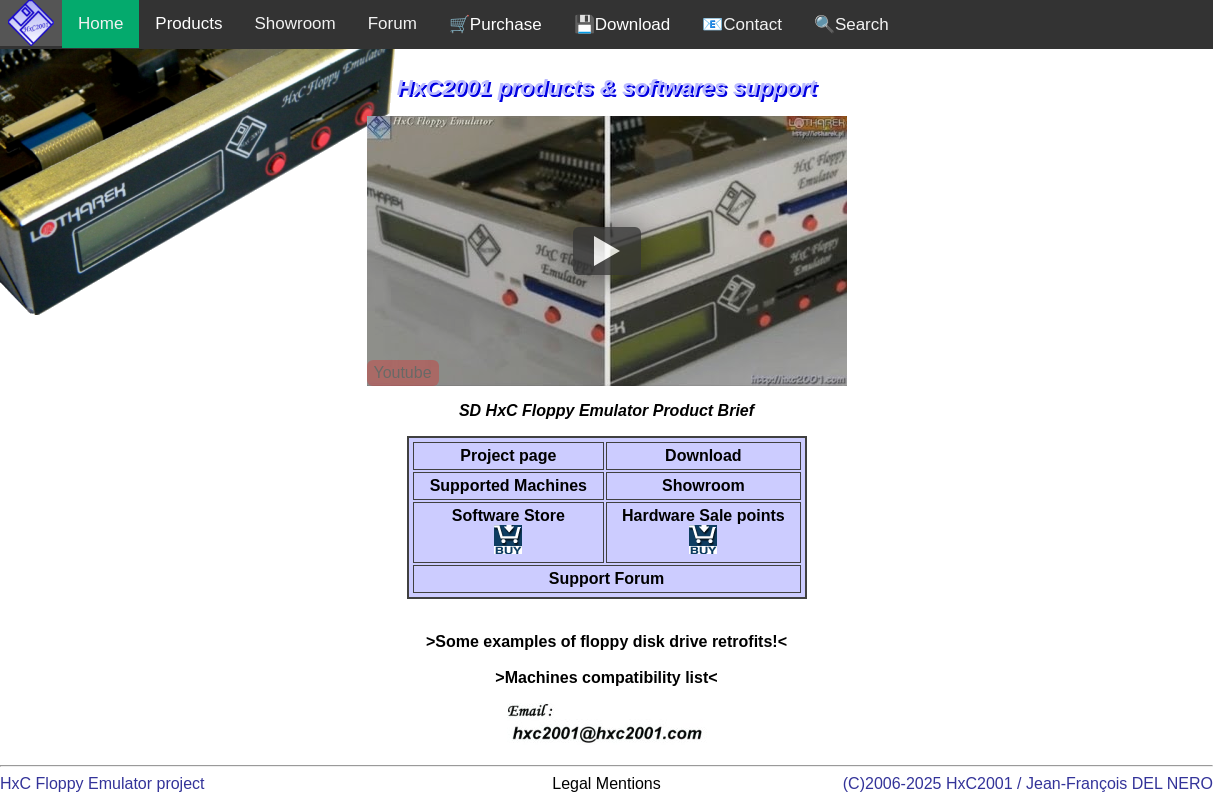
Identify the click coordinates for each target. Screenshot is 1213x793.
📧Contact (742, 24)
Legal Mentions (606, 783)
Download (703, 455)
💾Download (622, 24)
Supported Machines (508, 485)
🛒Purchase (495, 24)
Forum (392, 23)
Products (188, 23)
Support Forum (607, 578)
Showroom (294, 23)
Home (100, 23)
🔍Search (851, 24)
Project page (508, 455)
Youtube (402, 372)
